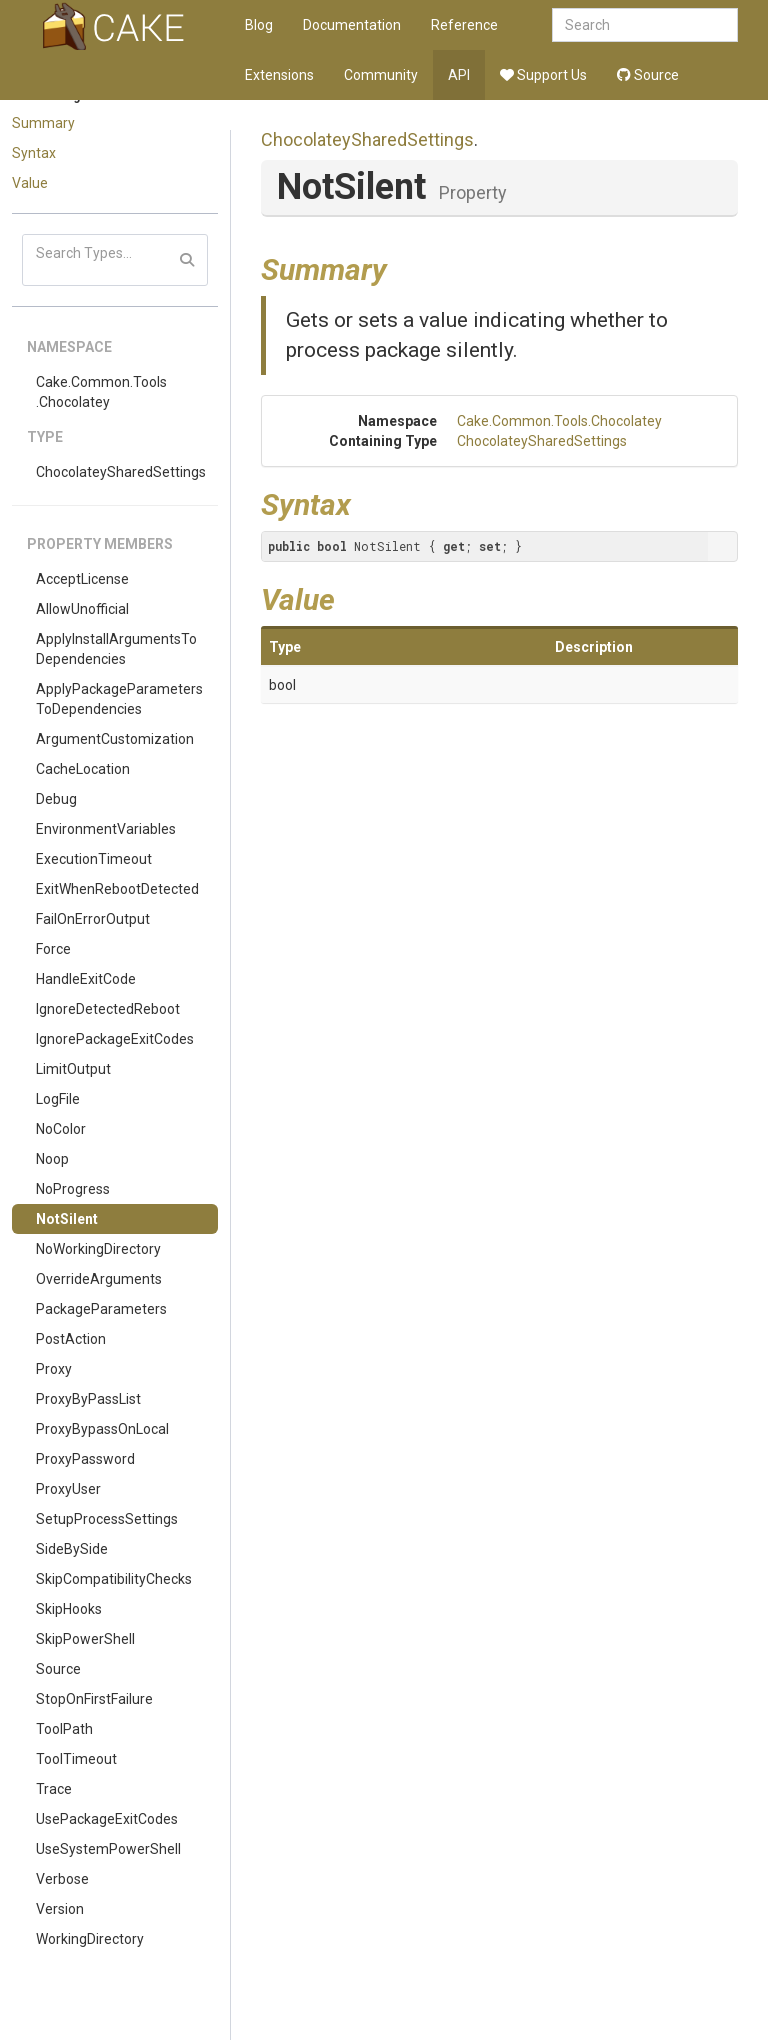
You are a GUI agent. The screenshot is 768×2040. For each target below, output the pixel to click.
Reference (464, 25)
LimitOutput (73, 1069)
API (459, 75)
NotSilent (67, 1219)
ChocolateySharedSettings (121, 472)
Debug (56, 799)
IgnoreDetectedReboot (108, 1009)
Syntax (34, 153)
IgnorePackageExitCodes (115, 1039)
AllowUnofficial (82, 609)
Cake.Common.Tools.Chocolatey (101, 392)
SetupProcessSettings (107, 1519)
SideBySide (72, 1549)
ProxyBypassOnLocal (102, 1429)
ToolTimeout (76, 1759)
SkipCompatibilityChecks (114, 1579)
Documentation (352, 25)
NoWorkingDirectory (98, 1249)
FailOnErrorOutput (93, 919)
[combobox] (645, 25)
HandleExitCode (86, 979)
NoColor (61, 1129)
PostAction (71, 1339)
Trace (54, 1789)
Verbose (62, 1879)
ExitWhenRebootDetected (117, 889)
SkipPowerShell (85, 1639)
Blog (259, 25)
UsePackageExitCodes (107, 1819)
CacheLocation (83, 769)
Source (648, 75)
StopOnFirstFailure (94, 1699)
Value (30, 183)
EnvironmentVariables (106, 829)
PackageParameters (101, 1309)
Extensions (279, 75)
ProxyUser (68, 1489)
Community (381, 75)
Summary (43, 123)
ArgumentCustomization (115, 739)
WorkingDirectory (90, 1939)
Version (60, 1909)
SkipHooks (69, 1609)
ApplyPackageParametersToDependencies (119, 699)
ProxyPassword (85, 1459)
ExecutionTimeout (94, 859)
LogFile (58, 1099)
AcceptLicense (82, 579)
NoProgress (73, 1189)
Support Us (543, 75)
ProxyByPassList (88, 1399)
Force (53, 949)
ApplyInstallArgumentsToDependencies (116, 649)
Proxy (54, 1369)
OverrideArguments (99, 1279)
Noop (52, 1159)
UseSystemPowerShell (108, 1849)
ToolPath (64, 1729)
